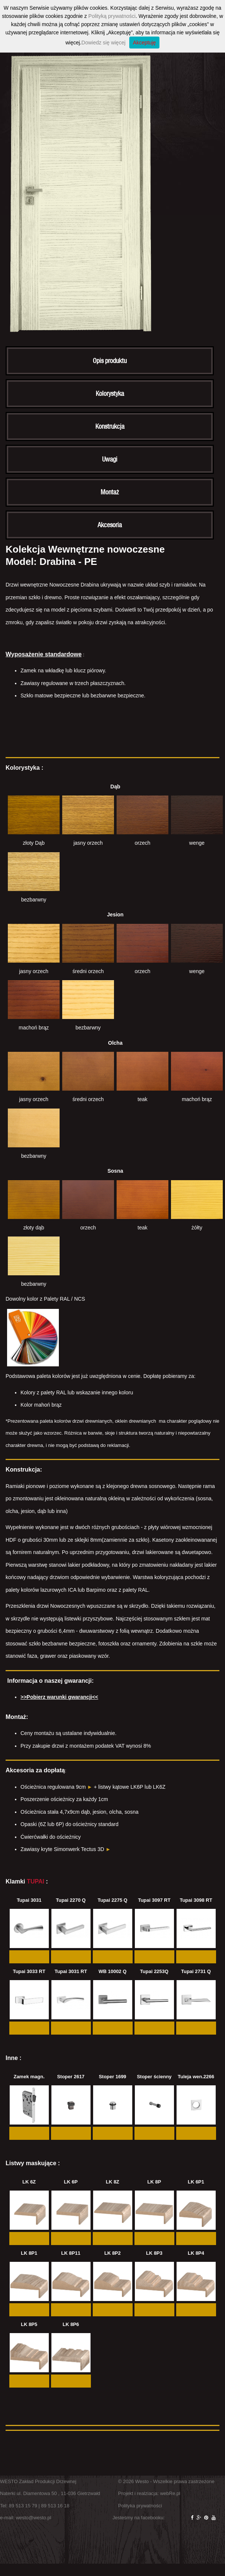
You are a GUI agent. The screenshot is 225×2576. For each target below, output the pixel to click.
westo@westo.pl (33, 2517)
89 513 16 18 (55, 2505)
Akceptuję (144, 43)
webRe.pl (170, 2493)
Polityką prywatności (112, 16)
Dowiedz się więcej (104, 43)
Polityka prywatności (140, 2505)
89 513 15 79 (23, 2505)
